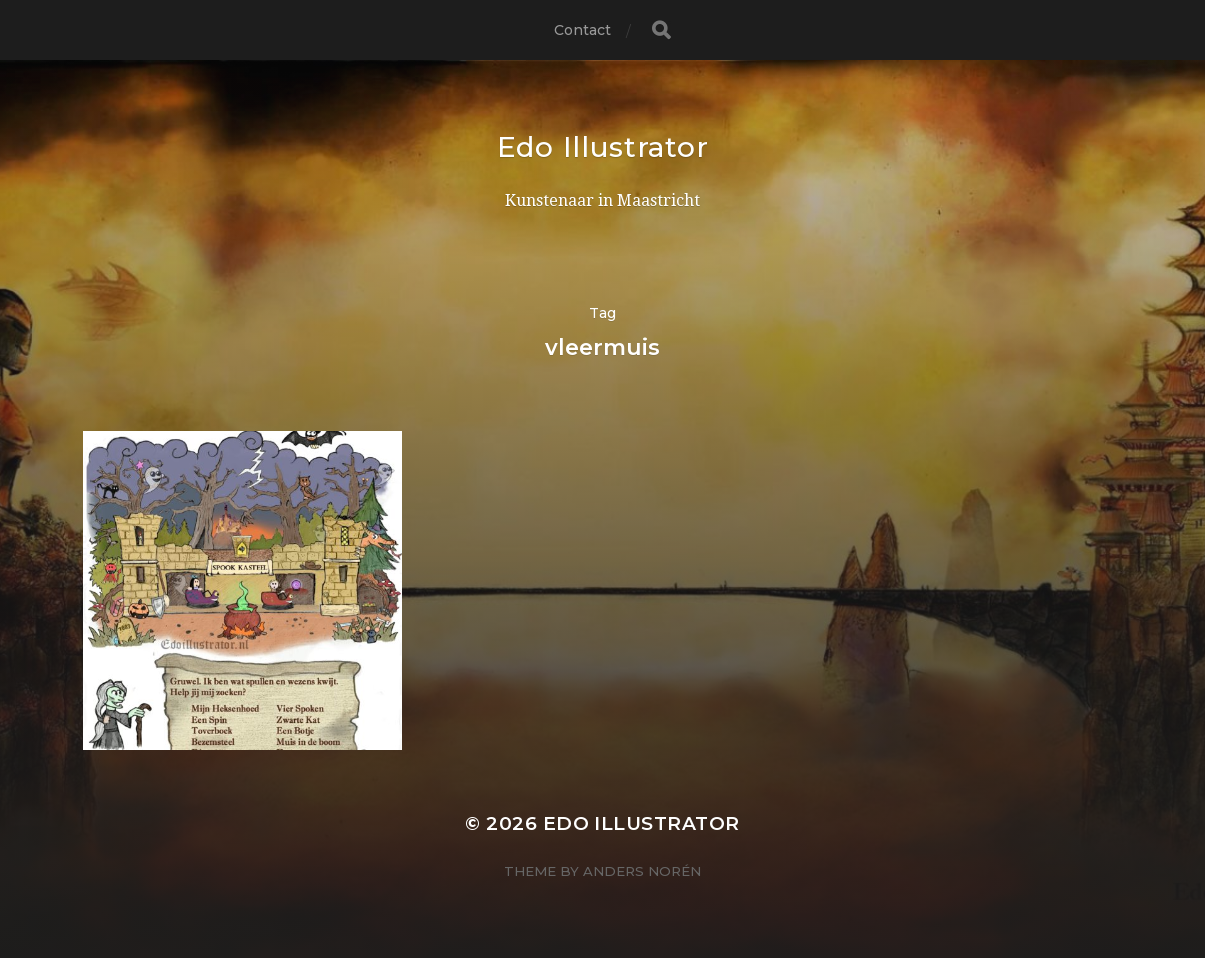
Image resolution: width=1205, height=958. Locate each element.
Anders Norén (642, 871)
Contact (583, 30)
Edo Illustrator (603, 147)
